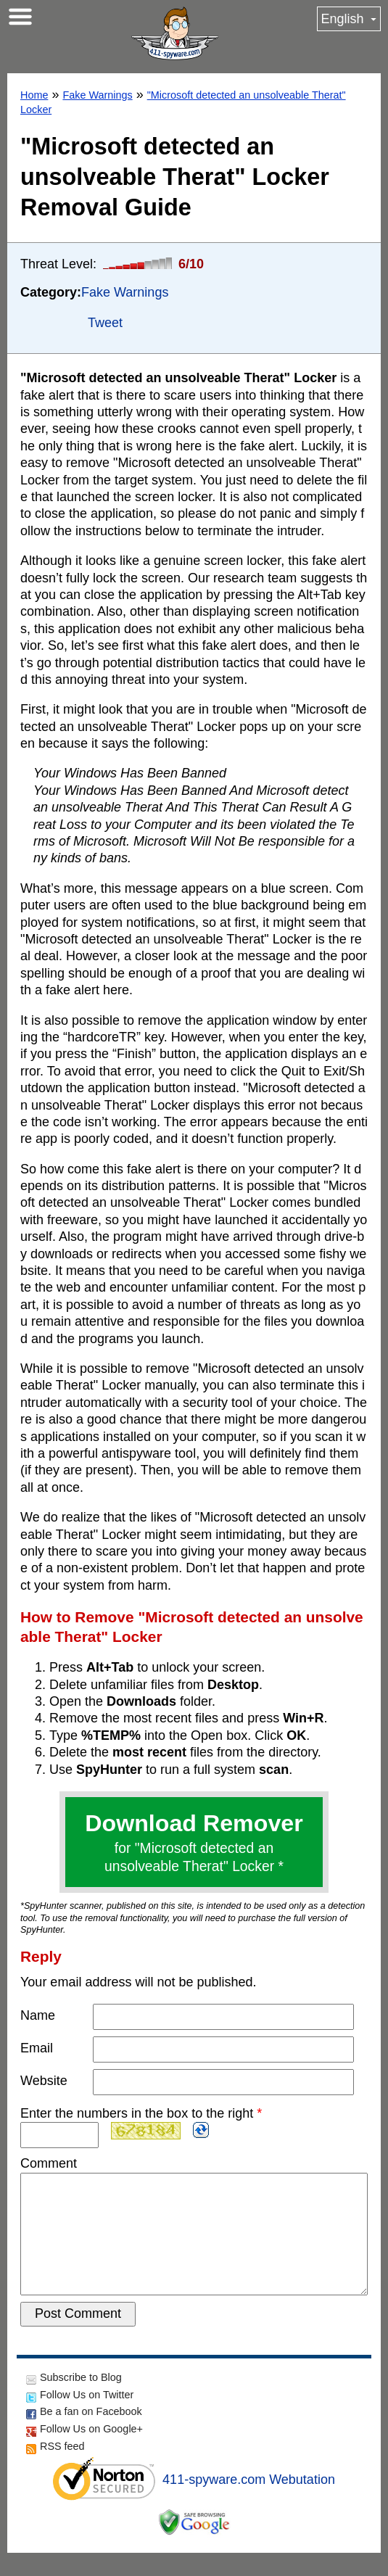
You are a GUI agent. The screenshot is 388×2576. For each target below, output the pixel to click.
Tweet (105, 322)
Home (34, 95)
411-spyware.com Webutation (248, 2503)
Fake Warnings (97, 95)
